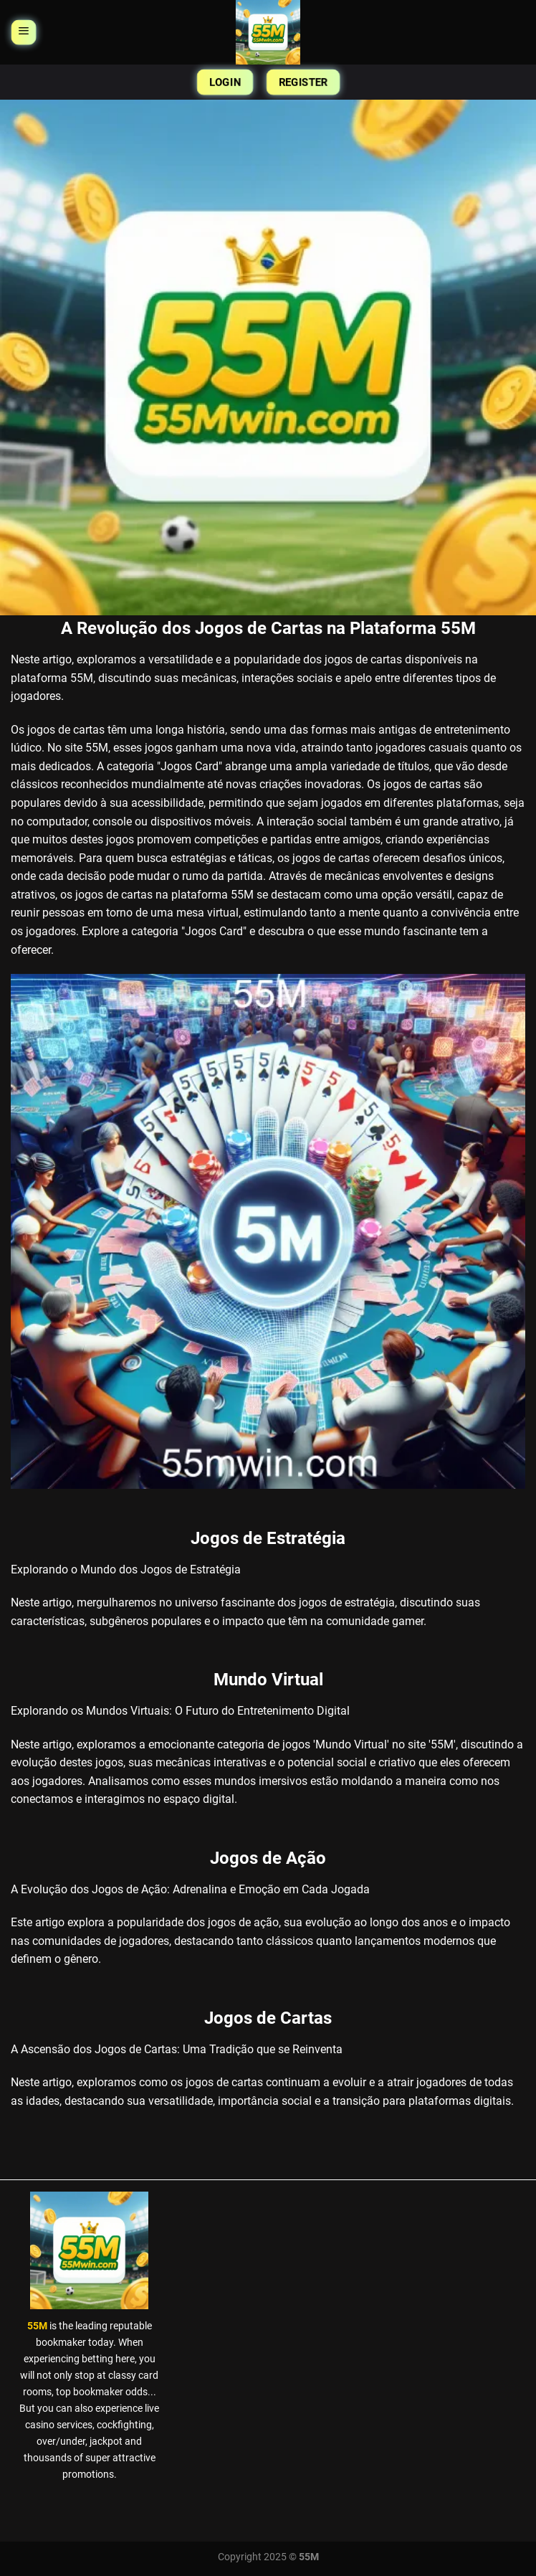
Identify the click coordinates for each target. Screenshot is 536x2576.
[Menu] (23, 32)
